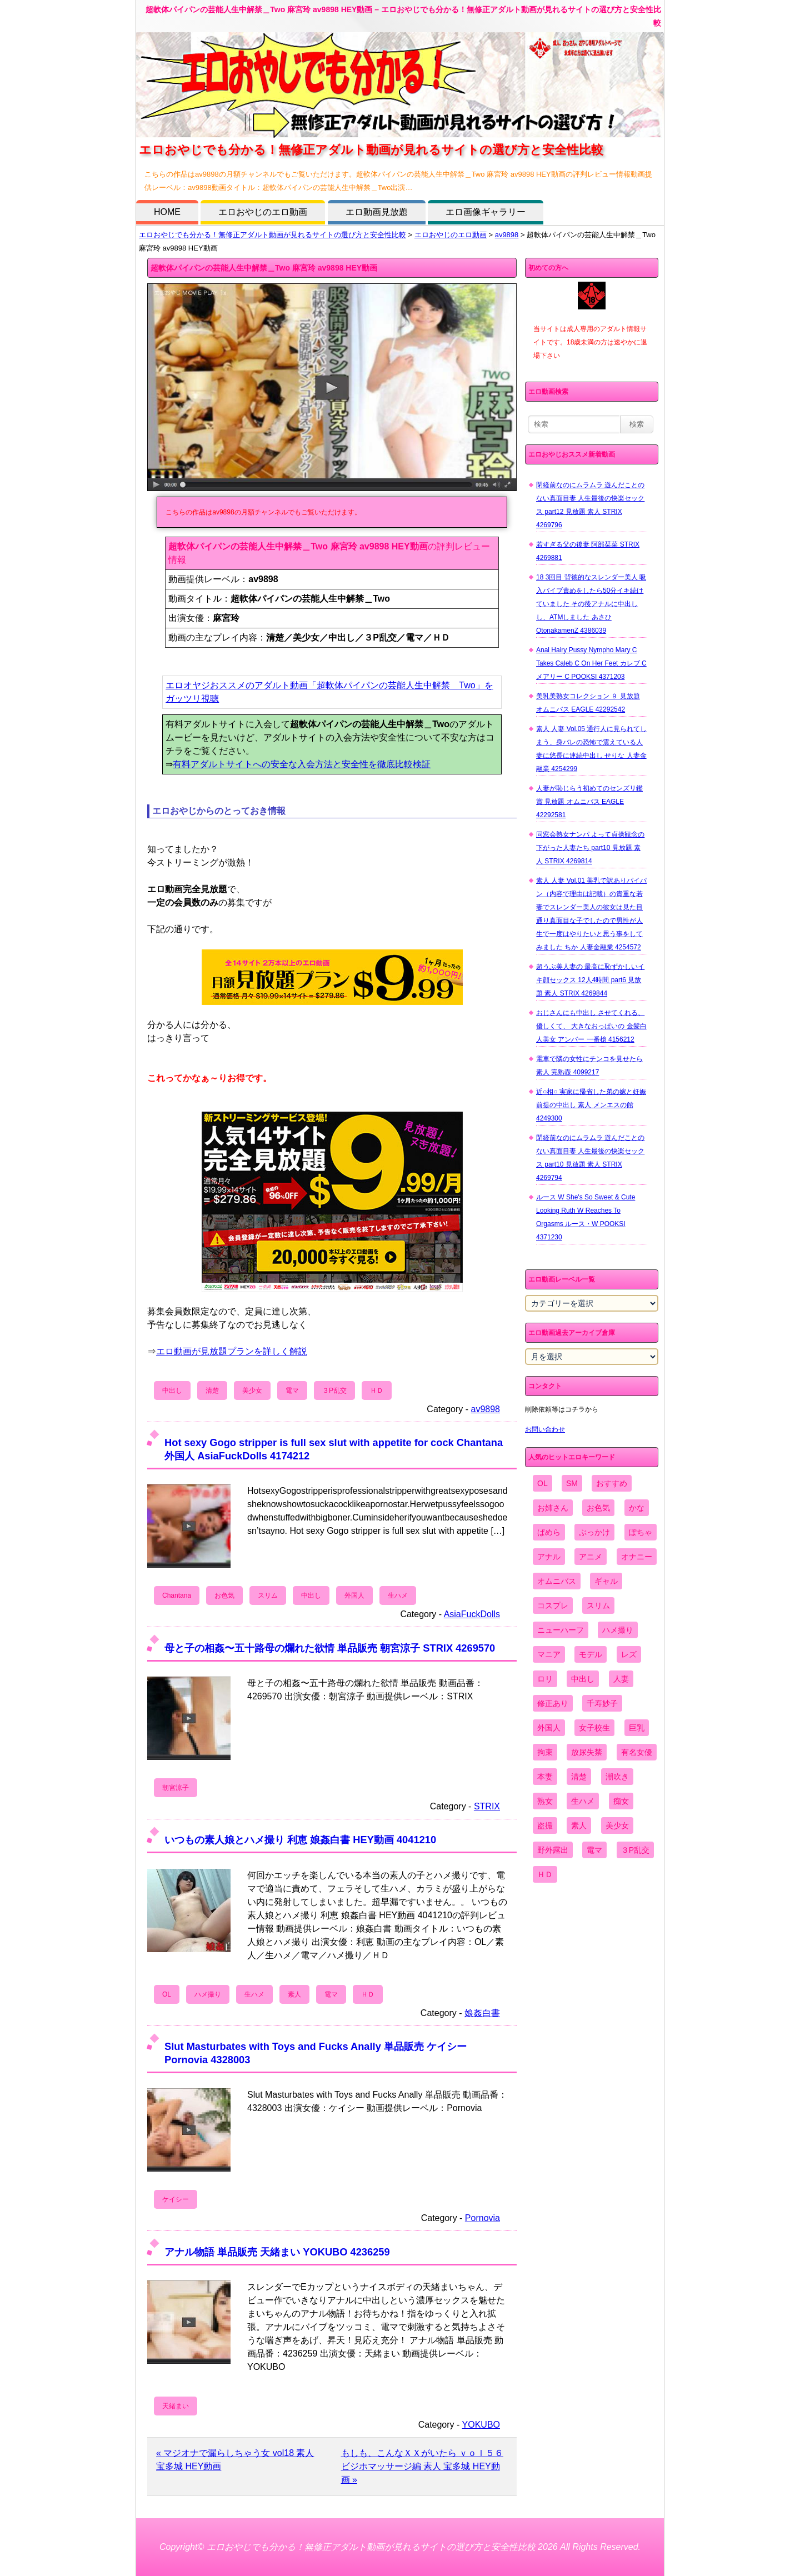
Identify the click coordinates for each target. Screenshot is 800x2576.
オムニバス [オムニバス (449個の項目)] (556, 1581)
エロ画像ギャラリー (486, 212)
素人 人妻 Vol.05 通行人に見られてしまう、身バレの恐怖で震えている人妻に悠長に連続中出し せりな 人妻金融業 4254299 (591, 749)
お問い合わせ (545, 1429)
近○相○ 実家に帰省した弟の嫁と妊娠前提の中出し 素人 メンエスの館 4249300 (591, 1105)
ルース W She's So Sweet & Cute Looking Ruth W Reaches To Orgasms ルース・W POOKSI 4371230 (585, 1217)
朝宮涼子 (175, 1788)
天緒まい (175, 2406)
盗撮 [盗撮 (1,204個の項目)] (545, 1825)
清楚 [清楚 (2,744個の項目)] (579, 1776)
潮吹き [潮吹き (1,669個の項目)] (617, 1776)
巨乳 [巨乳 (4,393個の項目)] (636, 1727)
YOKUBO (481, 2424)
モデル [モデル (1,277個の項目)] (590, 1654)
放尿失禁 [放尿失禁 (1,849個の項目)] (586, 1752)
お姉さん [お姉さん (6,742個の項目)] (552, 1507)
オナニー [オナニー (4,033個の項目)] (636, 1556)
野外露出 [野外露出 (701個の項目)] (552, 1849)
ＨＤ (376, 1390)
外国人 (354, 1595)
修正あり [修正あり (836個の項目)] (552, 1703)
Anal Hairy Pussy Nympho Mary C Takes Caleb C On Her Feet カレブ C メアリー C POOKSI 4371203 (591, 663)
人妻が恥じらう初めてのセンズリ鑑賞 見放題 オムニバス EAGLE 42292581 (589, 801)
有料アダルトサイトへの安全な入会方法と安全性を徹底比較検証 (302, 764)
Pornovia (482, 2218)
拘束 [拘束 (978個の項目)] (545, 1752)
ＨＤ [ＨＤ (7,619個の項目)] (545, 1874)
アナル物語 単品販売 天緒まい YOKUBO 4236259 (277, 2252)
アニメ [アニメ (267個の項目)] (590, 1556)
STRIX (487, 1806)
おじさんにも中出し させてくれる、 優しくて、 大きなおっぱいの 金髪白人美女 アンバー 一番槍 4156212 (591, 1026)
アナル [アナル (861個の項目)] (549, 1556)
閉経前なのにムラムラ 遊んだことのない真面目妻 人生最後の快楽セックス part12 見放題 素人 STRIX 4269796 (590, 505)
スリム (268, 1595)
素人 (294, 1994)
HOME (167, 212)
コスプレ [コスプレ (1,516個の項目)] (552, 1605)
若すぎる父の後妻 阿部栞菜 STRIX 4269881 (587, 551)
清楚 (212, 1390)
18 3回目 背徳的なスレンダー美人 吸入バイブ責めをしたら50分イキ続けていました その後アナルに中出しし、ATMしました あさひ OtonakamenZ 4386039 (591, 603)
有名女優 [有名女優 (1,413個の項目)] (636, 1752)
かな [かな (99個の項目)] (636, 1507)
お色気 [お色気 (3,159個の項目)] (598, 1507)
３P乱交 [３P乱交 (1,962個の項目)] (635, 1849)
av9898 (507, 235)
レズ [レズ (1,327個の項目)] (629, 1654)
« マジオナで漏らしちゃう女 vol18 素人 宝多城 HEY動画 (235, 2459)
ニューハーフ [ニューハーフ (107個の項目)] (560, 1629)
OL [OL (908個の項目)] (542, 1483)
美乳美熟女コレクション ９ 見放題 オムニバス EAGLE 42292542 (588, 702)
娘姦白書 (482, 2013)
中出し (172, 1390)
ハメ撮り (207, 1994)
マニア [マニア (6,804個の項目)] (549, 1654)
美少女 (252, 1390)
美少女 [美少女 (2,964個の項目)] (617, 1825)
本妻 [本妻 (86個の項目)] (545, 1776)
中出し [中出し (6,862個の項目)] (582, 1678)
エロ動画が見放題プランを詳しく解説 (231, 1351)
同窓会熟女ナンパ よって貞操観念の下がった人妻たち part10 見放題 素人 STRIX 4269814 (590, 848)
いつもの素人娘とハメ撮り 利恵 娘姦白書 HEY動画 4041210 (300, 1839)
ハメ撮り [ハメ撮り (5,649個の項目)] (617, 1629)
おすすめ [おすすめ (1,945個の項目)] (611, 1483)
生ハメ (398, 1595)
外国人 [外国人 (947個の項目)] (549, 1727)
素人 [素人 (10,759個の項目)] (579, 1825)
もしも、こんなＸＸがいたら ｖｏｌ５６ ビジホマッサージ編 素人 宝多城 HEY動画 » (422, 2466)
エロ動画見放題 (377, 212)
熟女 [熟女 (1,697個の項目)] (545, 1801)
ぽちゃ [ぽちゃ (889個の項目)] (640, 1532)
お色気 (224, 1595)
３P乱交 (334, 1390)
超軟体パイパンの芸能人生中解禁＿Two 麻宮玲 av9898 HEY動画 (264, 267)
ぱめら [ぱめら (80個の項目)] (549, 1532)
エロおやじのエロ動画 (262, 212)
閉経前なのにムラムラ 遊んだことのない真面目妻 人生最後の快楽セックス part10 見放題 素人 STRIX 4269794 (590, 1158)
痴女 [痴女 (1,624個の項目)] (621, 1801)
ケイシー (175, 2199)
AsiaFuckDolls (472, 1614)
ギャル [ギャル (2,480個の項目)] (606, 1581)
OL (166, 1994)
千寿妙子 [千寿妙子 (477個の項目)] (602, 1703)
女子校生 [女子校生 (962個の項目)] (594, 1727)
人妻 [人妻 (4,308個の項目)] (621, 1678)
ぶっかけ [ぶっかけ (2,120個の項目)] (594, 1532)
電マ (292, 1390)
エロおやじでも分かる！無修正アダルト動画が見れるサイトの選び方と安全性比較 (272, 235)
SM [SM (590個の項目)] (572, 1483)
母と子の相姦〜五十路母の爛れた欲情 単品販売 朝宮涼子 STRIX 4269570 (329, 1648)
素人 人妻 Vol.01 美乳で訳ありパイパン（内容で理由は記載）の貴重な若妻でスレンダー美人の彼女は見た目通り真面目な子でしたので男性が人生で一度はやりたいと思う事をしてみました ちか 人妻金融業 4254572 (591, 914)
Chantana (176, 1595)
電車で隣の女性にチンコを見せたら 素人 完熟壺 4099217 (589, 1065)
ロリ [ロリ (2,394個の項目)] (545, 1678)
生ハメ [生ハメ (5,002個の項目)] (582, 1801)
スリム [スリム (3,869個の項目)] (598, 1605)
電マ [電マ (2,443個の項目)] (594, 1849)
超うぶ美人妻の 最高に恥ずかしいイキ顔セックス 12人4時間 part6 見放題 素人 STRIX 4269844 (590, 980)
